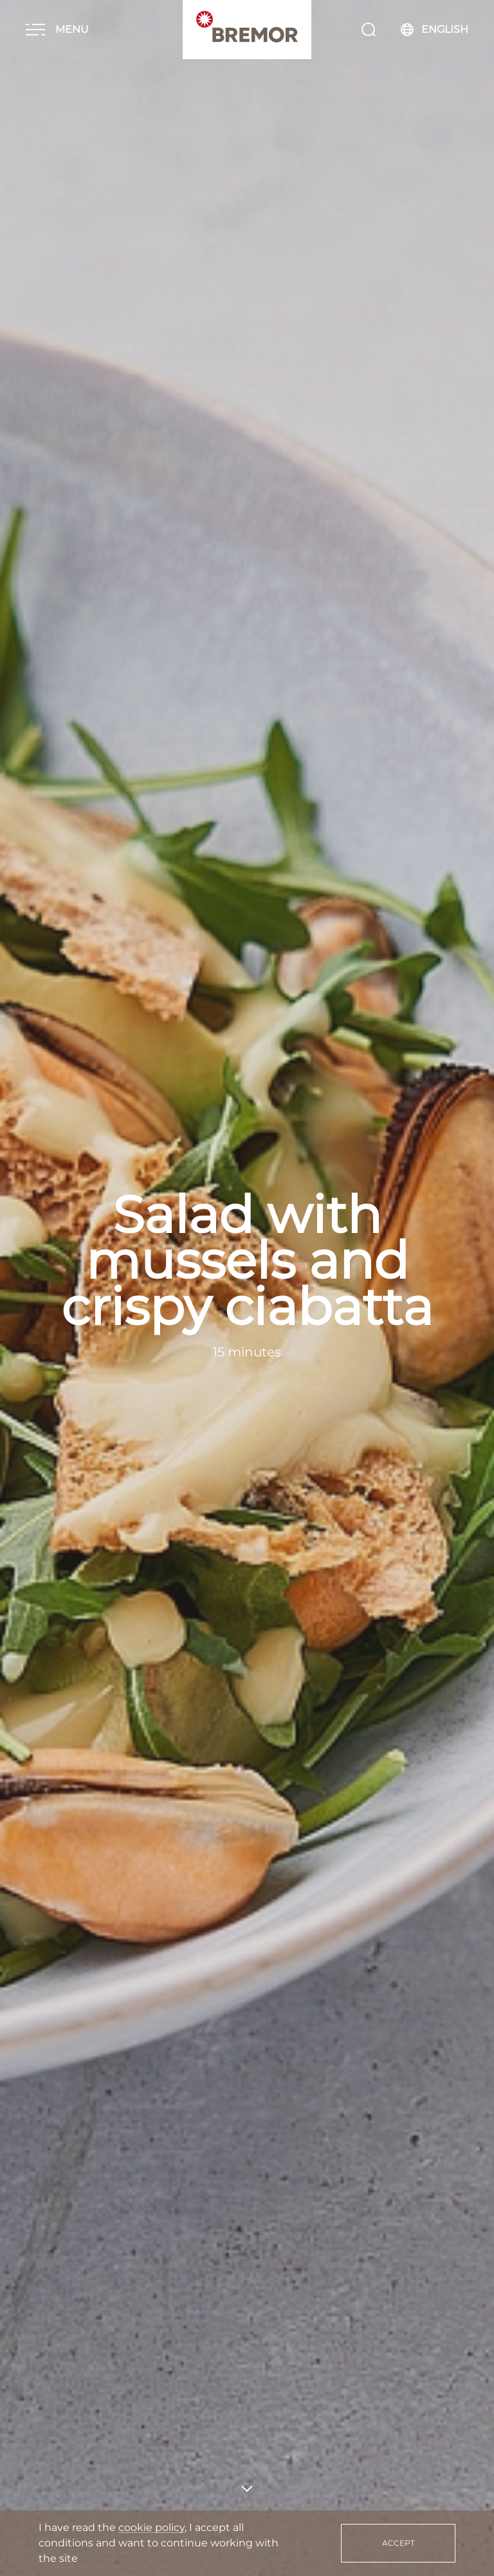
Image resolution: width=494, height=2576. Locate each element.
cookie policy (151, 2527)
